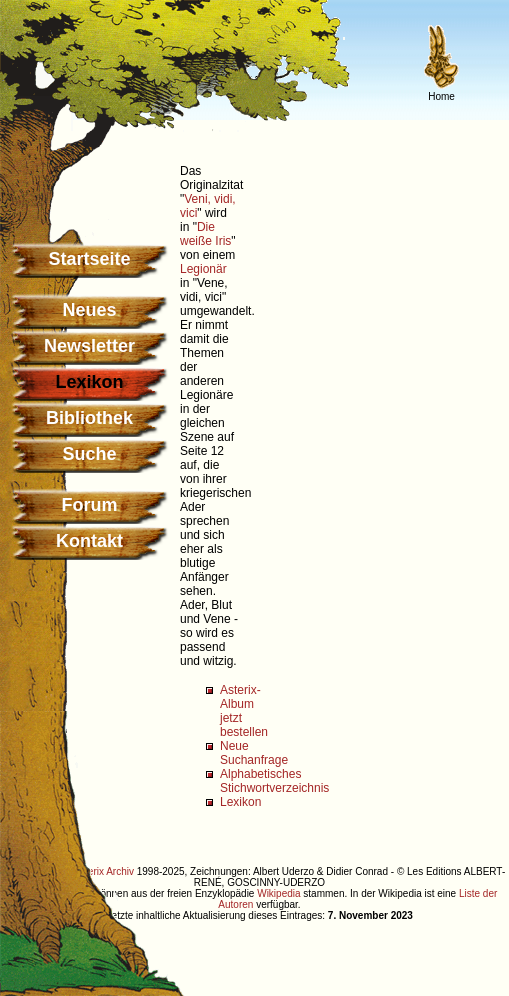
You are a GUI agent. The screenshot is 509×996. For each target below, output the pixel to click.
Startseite (89, 259)
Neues (89, 310)
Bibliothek (89, 418)
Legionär (203, 269)
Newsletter (89, 346)
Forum (90, 505)
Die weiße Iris (205, 234)
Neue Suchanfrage (254, 753)
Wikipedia (278, 893)
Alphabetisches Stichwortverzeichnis (274, 781)
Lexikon (240, 802)
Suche (89, 454)
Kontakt (89, 541)
